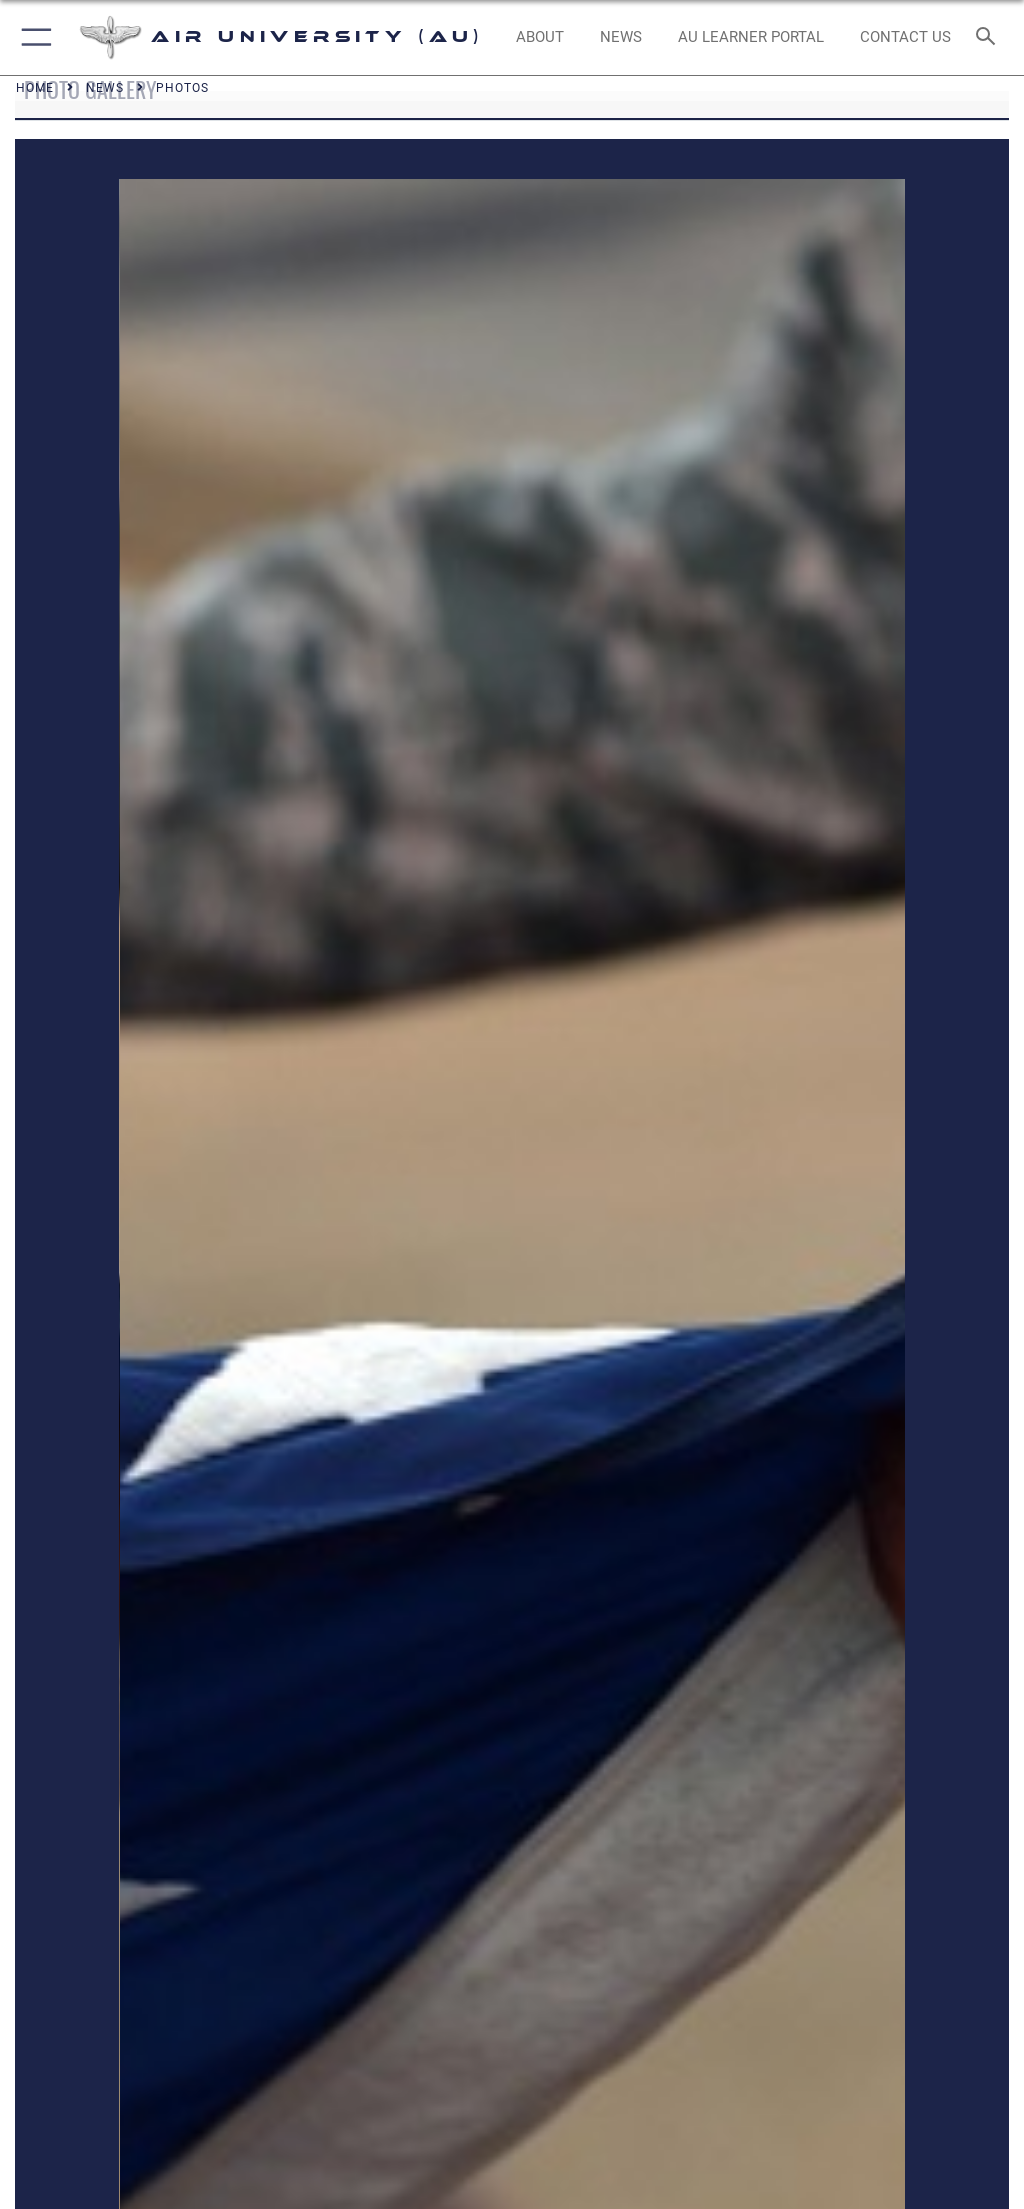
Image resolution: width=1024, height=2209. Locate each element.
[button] (32, 37)
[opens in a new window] (750, 38)
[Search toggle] (989, 37)
